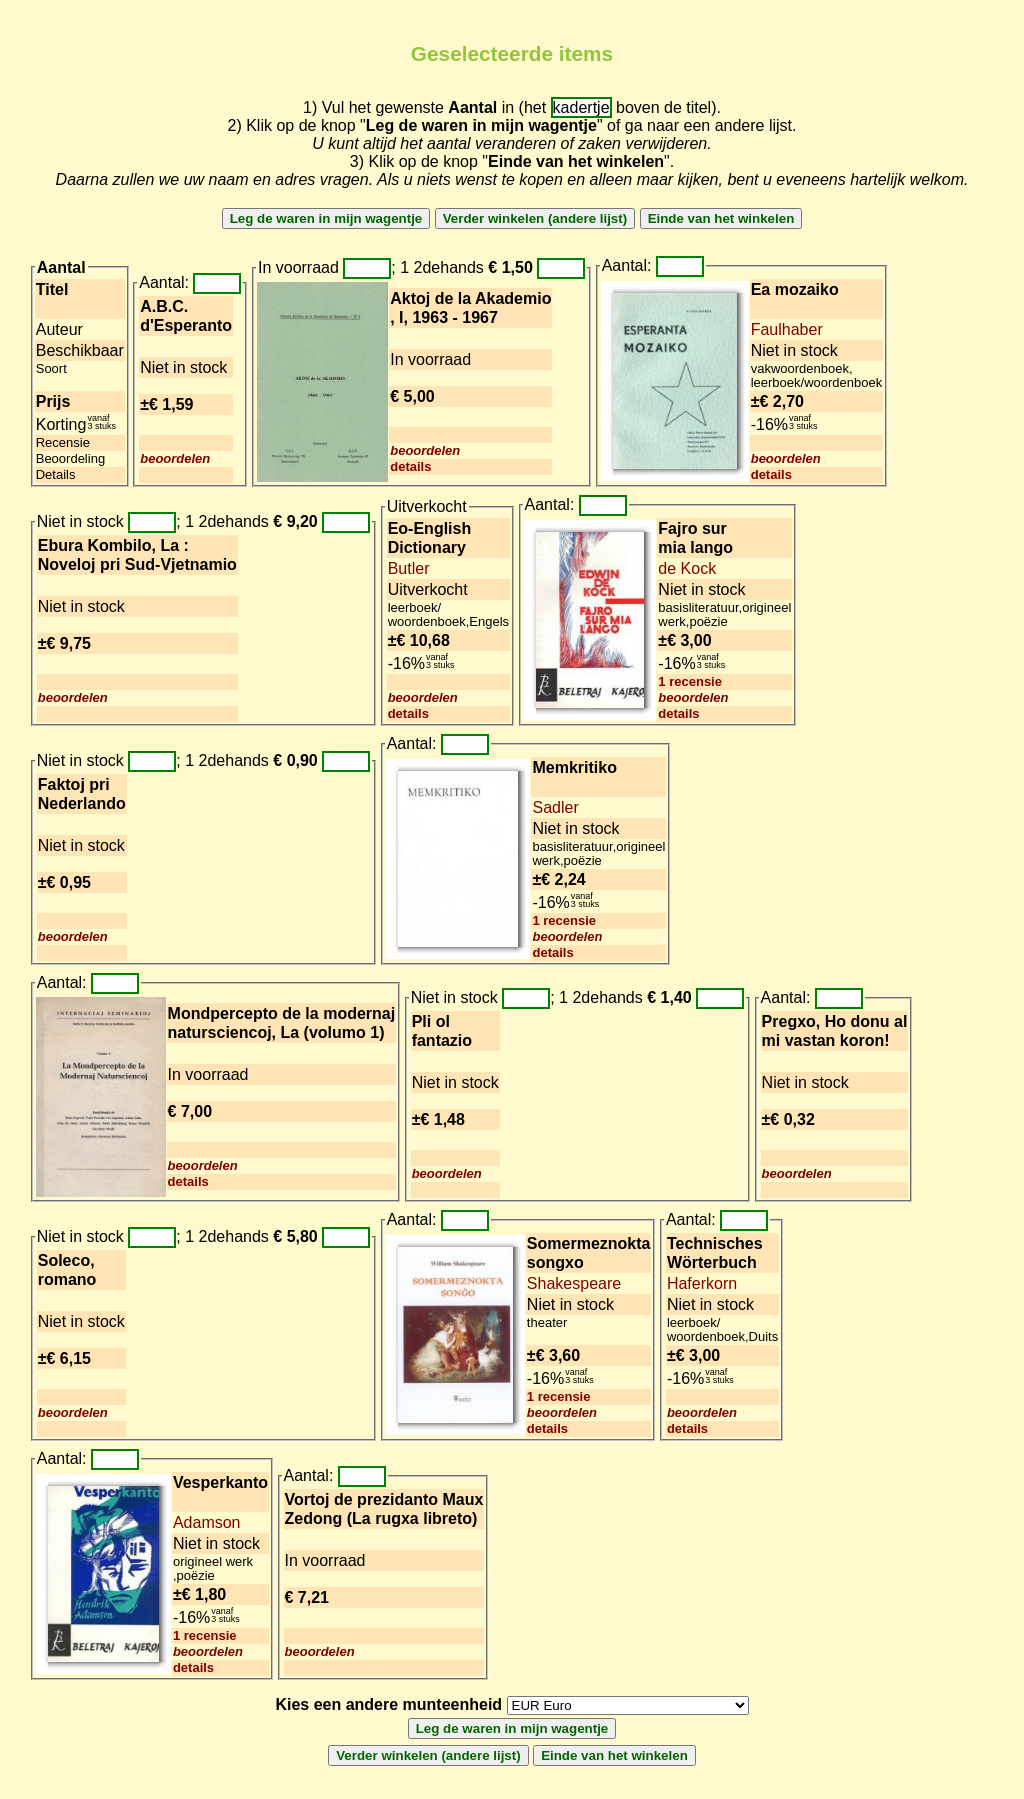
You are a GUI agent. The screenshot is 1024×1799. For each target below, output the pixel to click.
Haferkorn (702, 1283)
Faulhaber (787, 329)
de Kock (687, 568)
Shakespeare (574, 1283)
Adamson (207, 1522)
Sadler (555, 807)
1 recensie (690, 681)
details (410, 466)
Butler (409, 568)
